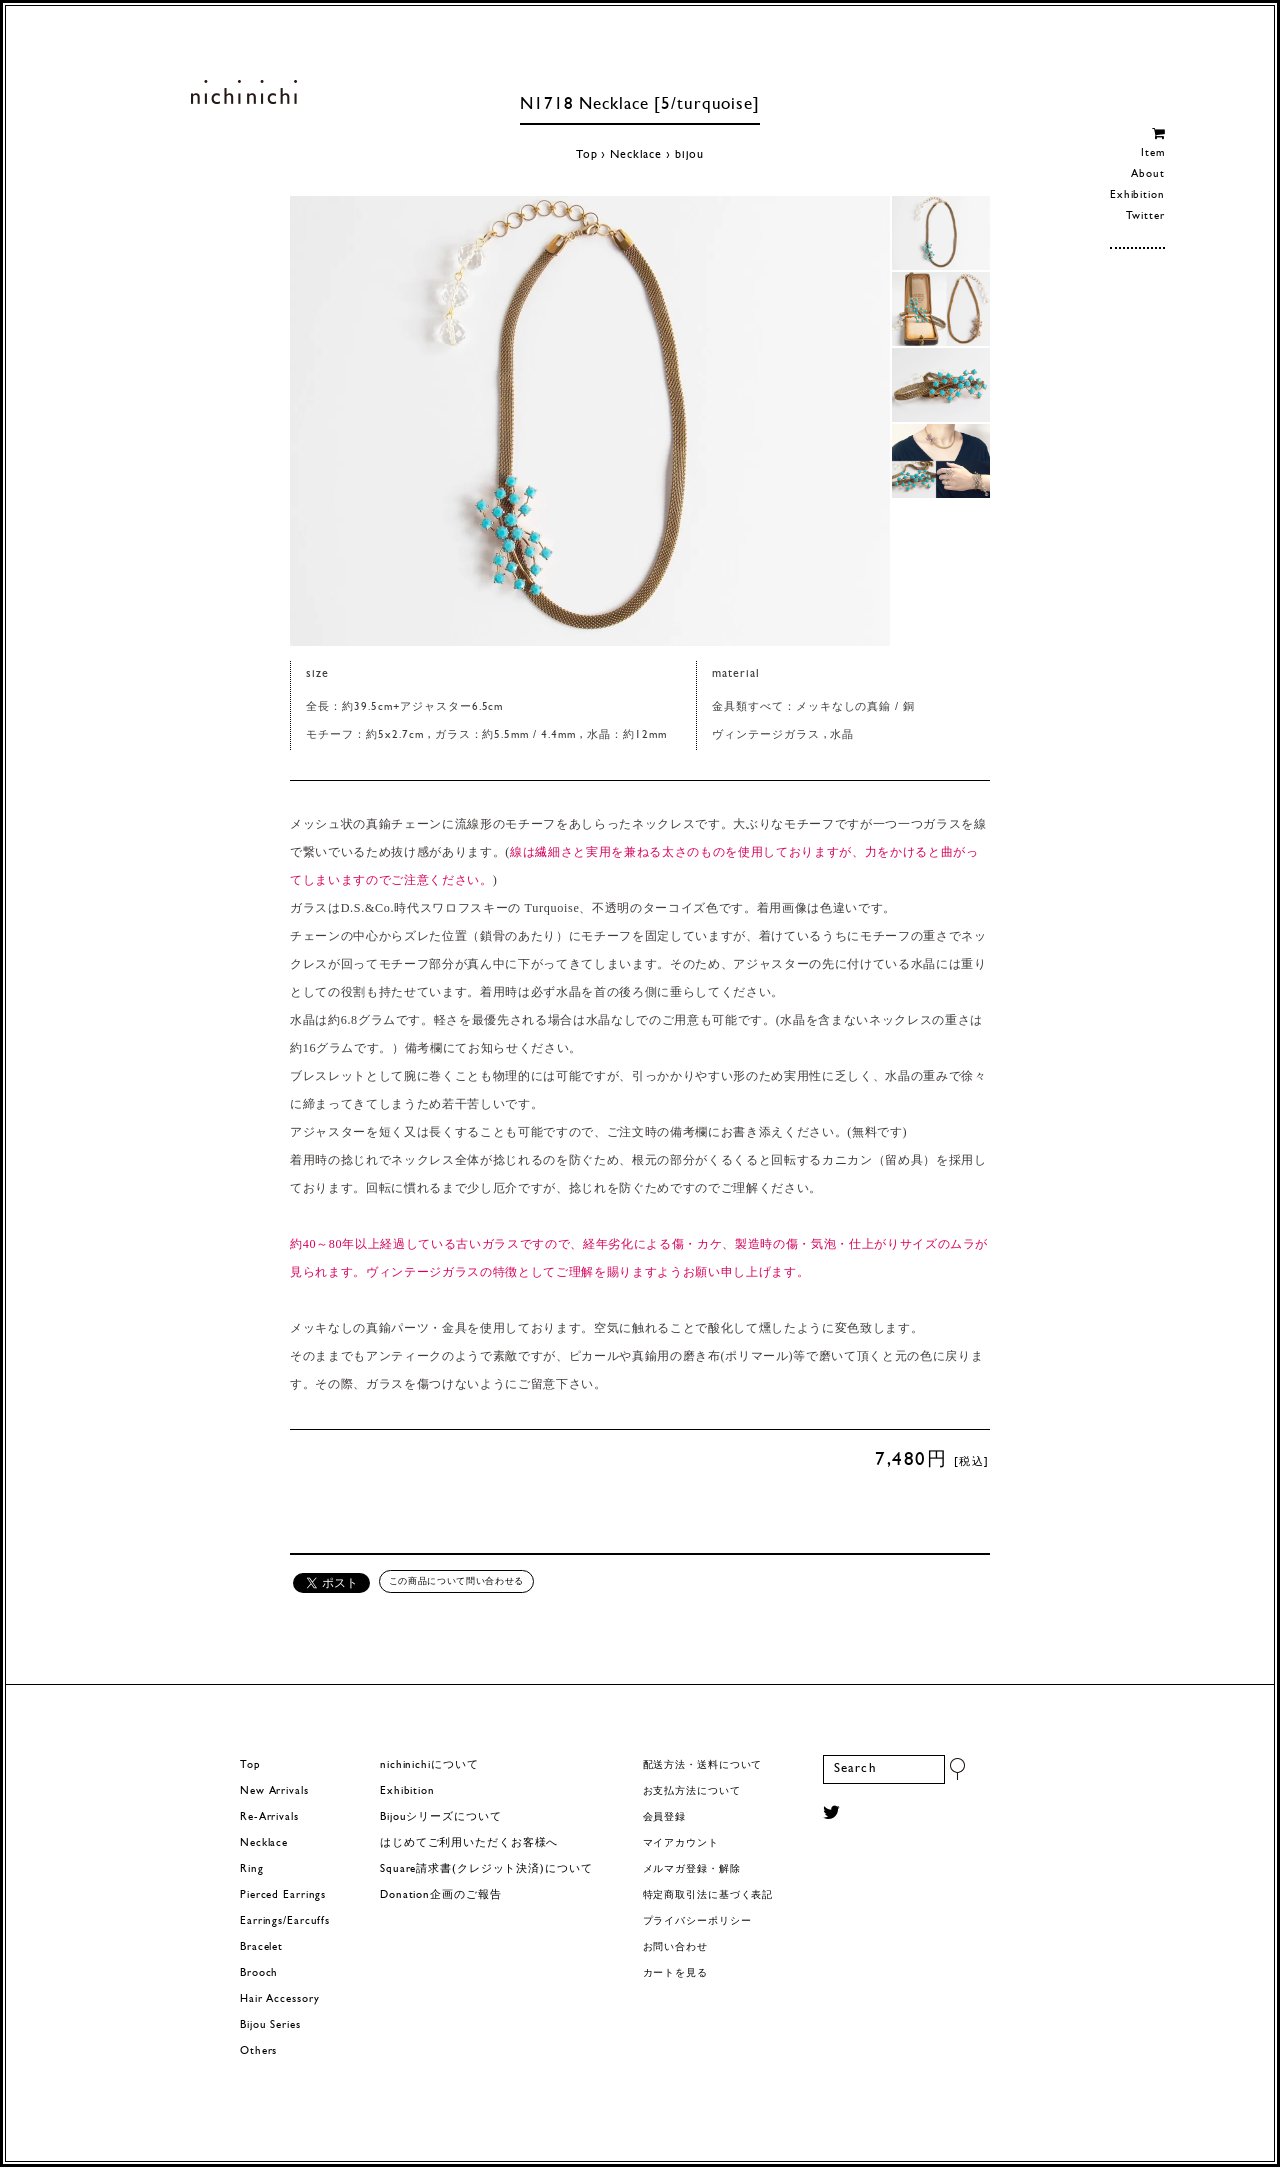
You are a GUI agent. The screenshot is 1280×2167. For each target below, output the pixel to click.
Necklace (636, 155)
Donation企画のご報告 (440, 1895)
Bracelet (261, 1947)
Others (258, 2051)
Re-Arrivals (269, 1817)
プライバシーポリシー (697, 1921)
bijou (689, 155)
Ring (252, 1869)
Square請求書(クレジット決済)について (486, 1869)
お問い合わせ (675, 1947)
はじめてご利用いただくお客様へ (469, 1843)
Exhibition (1137, 195)
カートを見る (675, 1973)
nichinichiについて (429, 1765)
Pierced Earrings (283, 1895)
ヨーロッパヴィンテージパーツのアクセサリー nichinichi (243, 92)
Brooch (259, 1973)
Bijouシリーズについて (441, 1817)
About (1147, 174)
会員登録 (665, 1817)
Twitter (1145, 216)
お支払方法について (692, 1791)
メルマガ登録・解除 (692, 1869)
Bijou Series (270, 2025)
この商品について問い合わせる (456, 1581)
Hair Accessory (279, 1999)
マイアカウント (681, 1843)
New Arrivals (274, 1791)
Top (587, 155)
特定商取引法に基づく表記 (708, 1895)
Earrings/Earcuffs (285, 1921)
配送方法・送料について (703, 1765)
